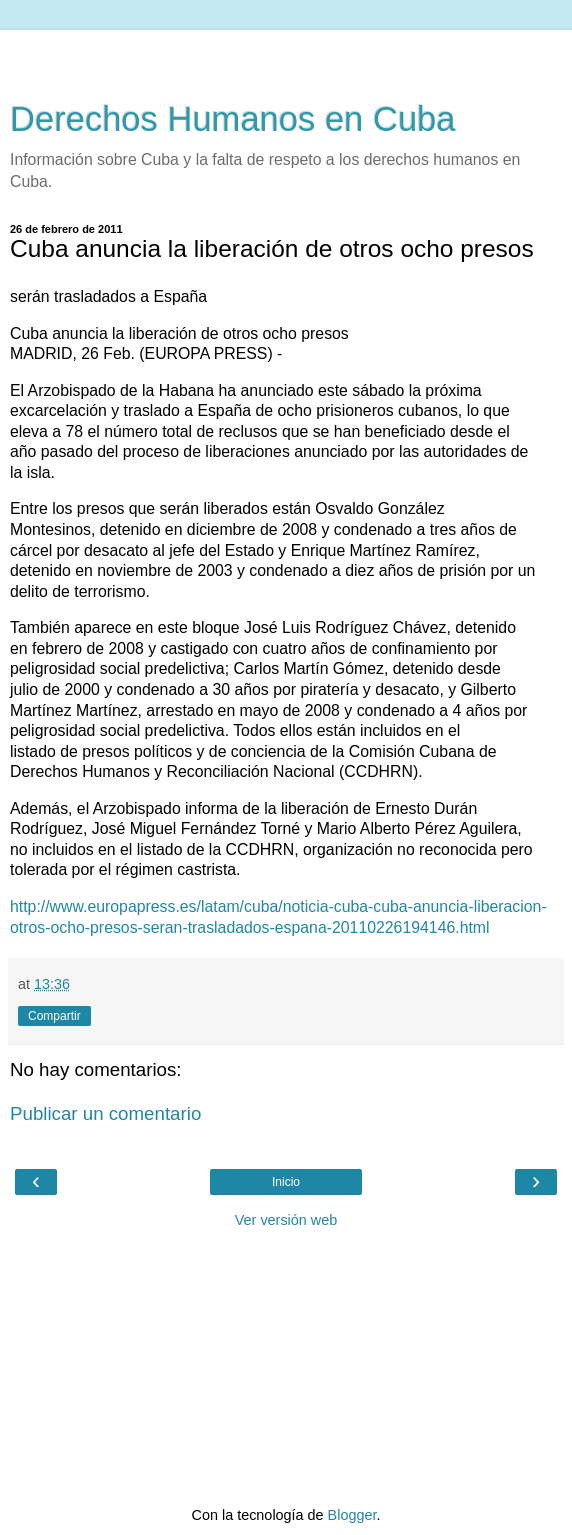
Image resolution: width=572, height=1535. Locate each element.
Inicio (286, 1182)
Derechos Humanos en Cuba (233, 119)
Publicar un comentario (105, 1113)
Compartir (54, 1016)
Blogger (352, 1515)
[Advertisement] (286, 55)
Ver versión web (286, 1220)
